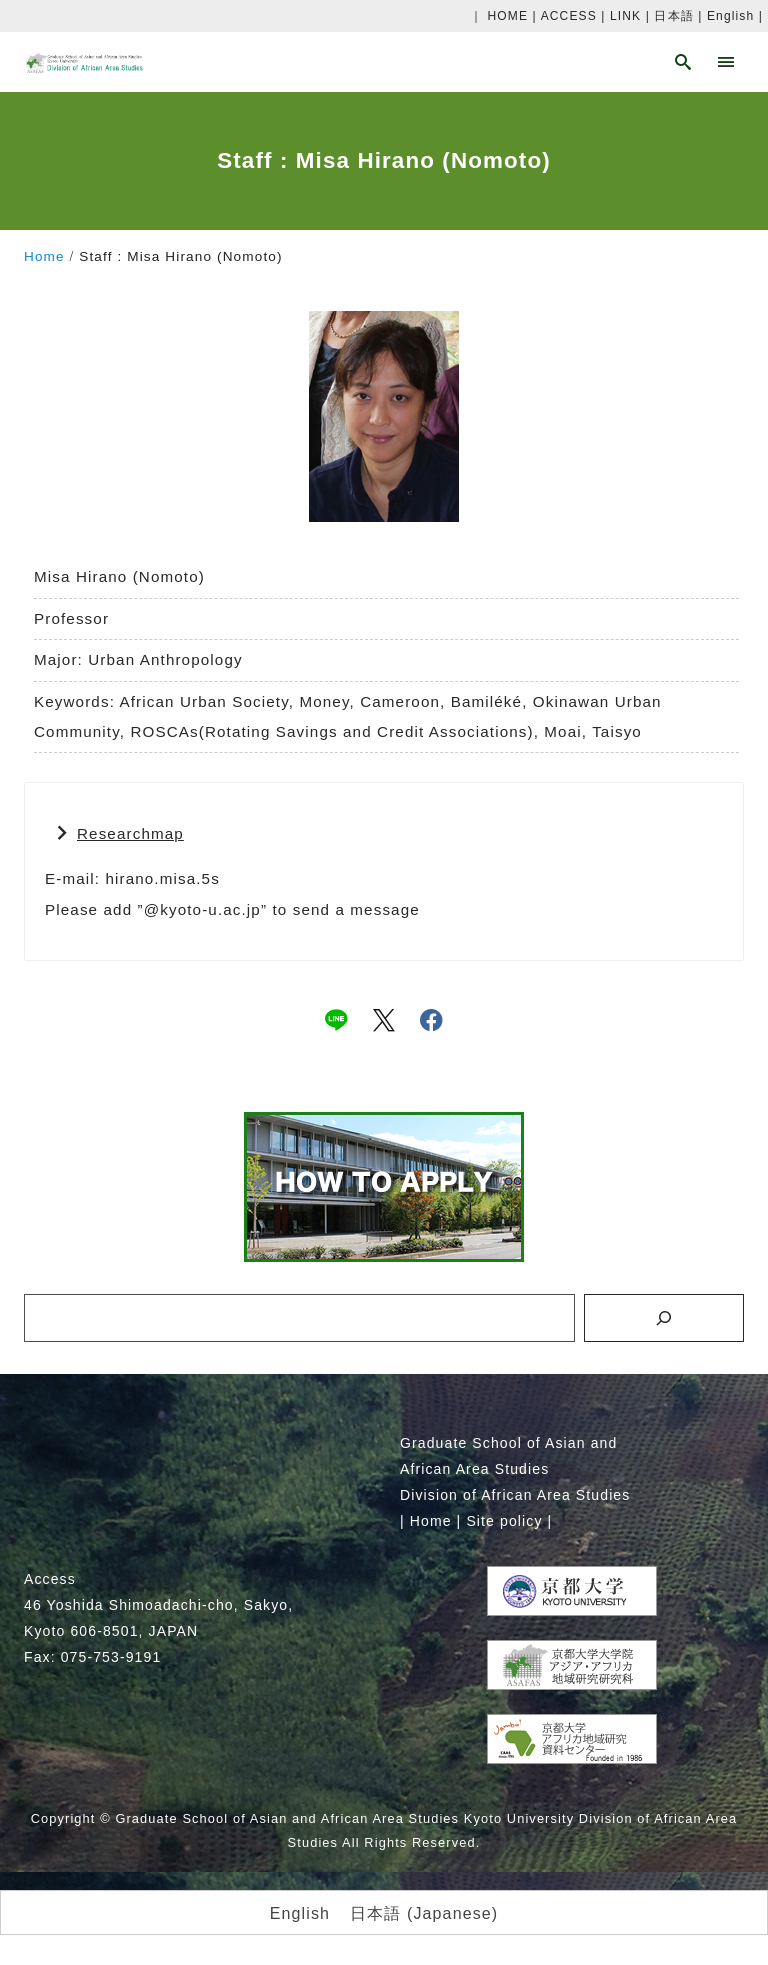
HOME (508, 16)
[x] (384, 1020)
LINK (625, 16)
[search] (683, 62)
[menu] (726, 62)
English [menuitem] (300, 1912)
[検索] (664, 1318)
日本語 (673, 16)
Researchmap (130, 833)
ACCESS (569, 16)
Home (431, 1521)
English (730, 16)
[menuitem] (300, 1914)
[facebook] (431, 1020)
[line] (336, 1020)
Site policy (504, 1521)
